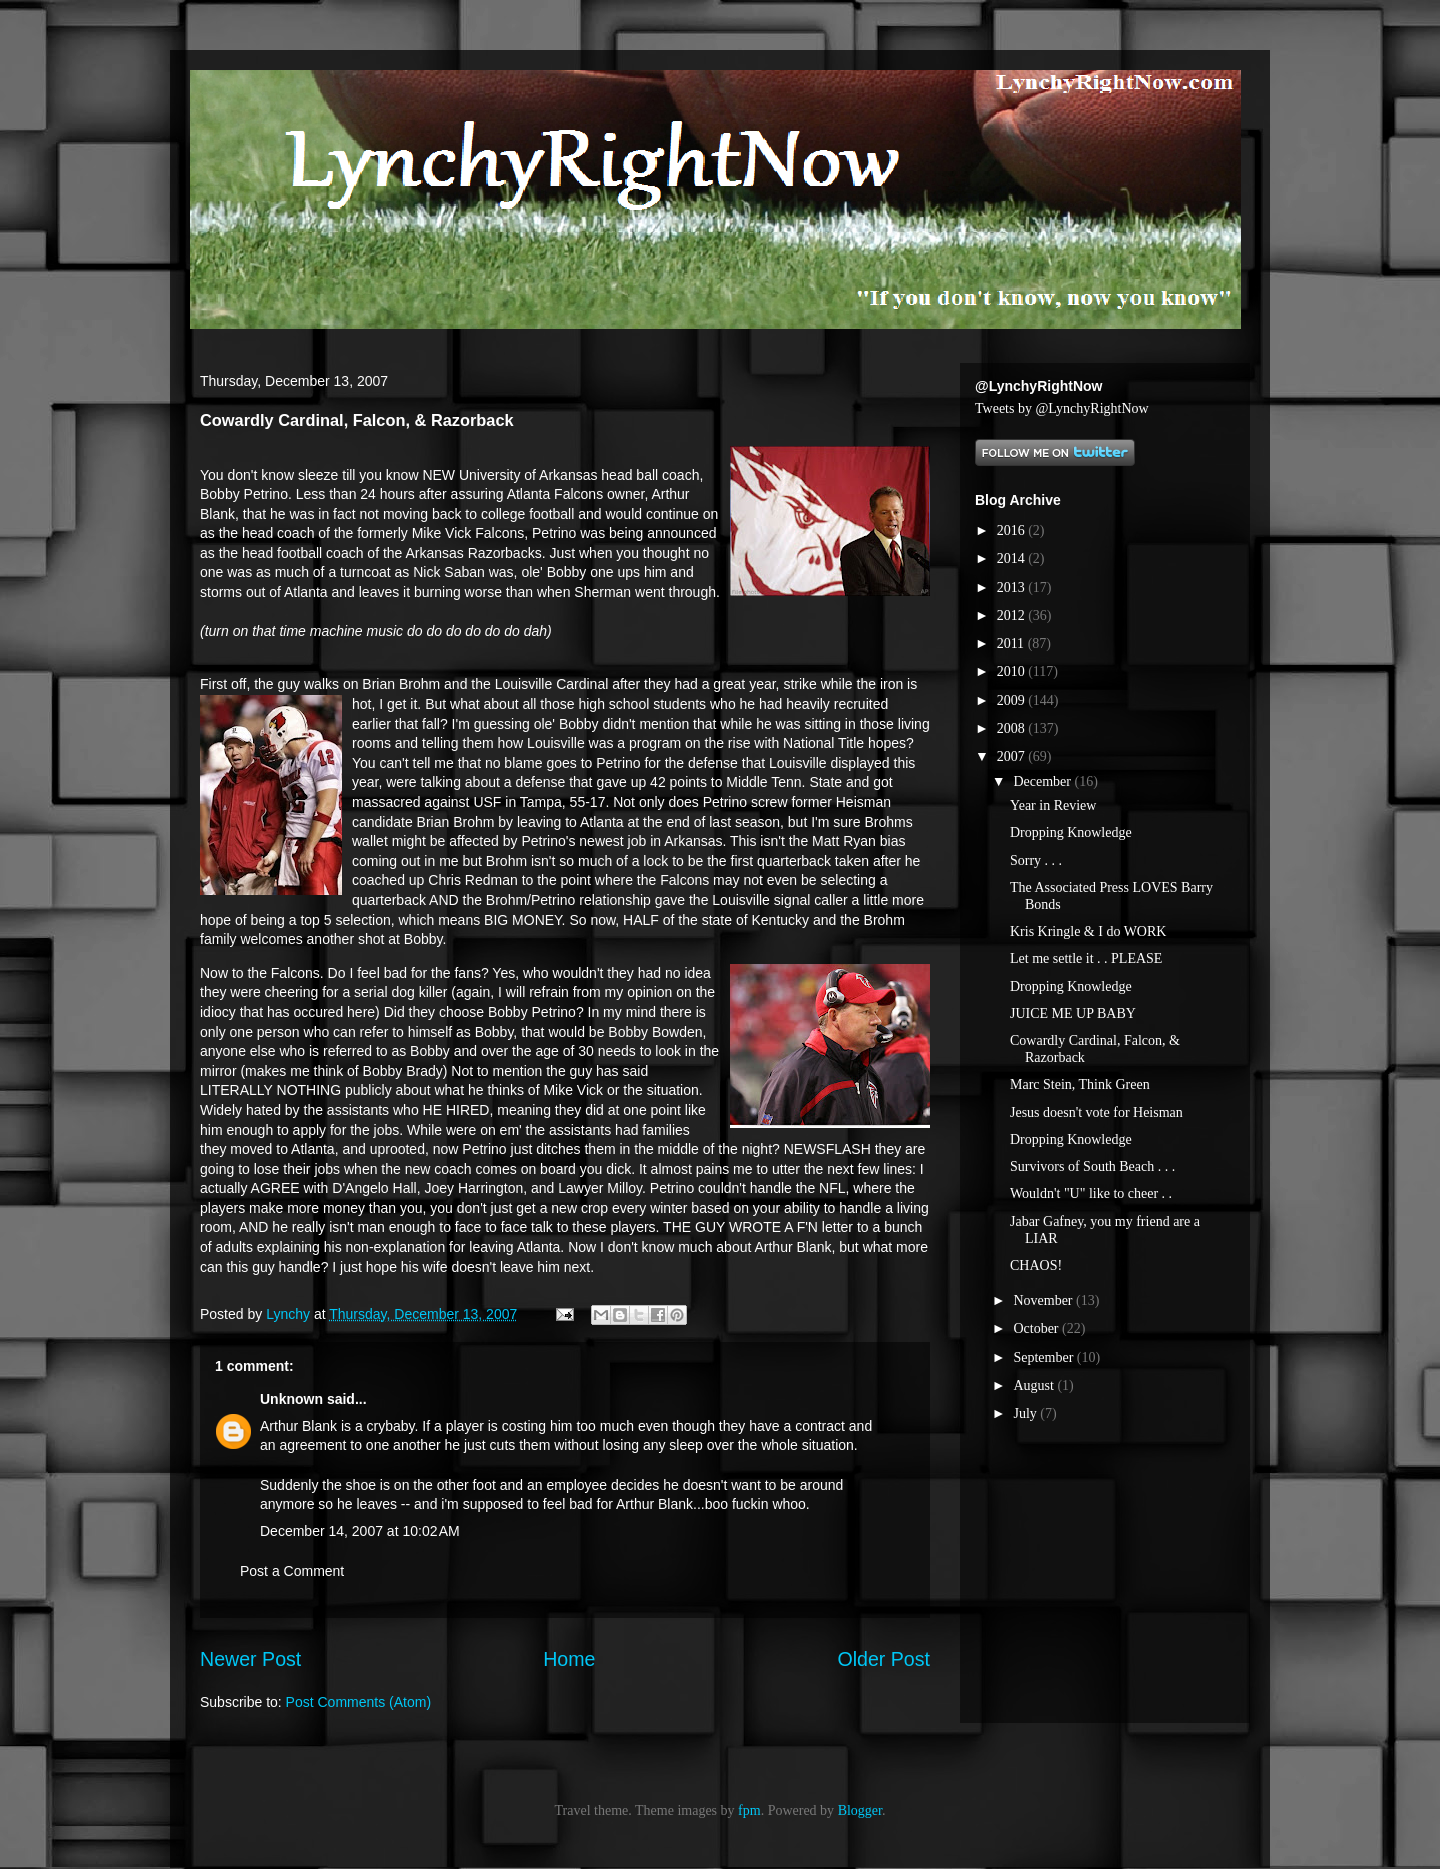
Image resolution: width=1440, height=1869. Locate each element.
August (1035, 1385)
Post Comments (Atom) (358, 1702)
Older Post (883, 1659)
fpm (749, 1810)
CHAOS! (1036, 1265)
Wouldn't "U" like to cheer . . (1091, 1193)
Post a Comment (292, 1571)
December (1043, 781)
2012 (1013, 615)
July (1026, 1413)
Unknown (291, 1399)
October (1037, 1328)
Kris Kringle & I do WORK (1088, 931)
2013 (1013, 587)
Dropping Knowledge (1071, 832)
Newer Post (250, 1659)
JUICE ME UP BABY (1073, 1013)
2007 (1013, 756)
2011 (1012, 643)
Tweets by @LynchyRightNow (1062, 408)
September (1044, 1357)
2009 (1013, 700)
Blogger (860, 1810)
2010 (1013, 671)
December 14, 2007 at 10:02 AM (360, 1531)
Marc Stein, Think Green (1080, 1084)
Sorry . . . (1036, 860)
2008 (1013, 728)
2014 (1013, 558)
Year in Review (1053, 805)
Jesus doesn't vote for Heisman (1096, 1112)
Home (569, 1659)
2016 (1013, 530)
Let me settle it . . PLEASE (1086, 958)
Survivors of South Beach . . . (1092, 1166)
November (1044, 1300)
